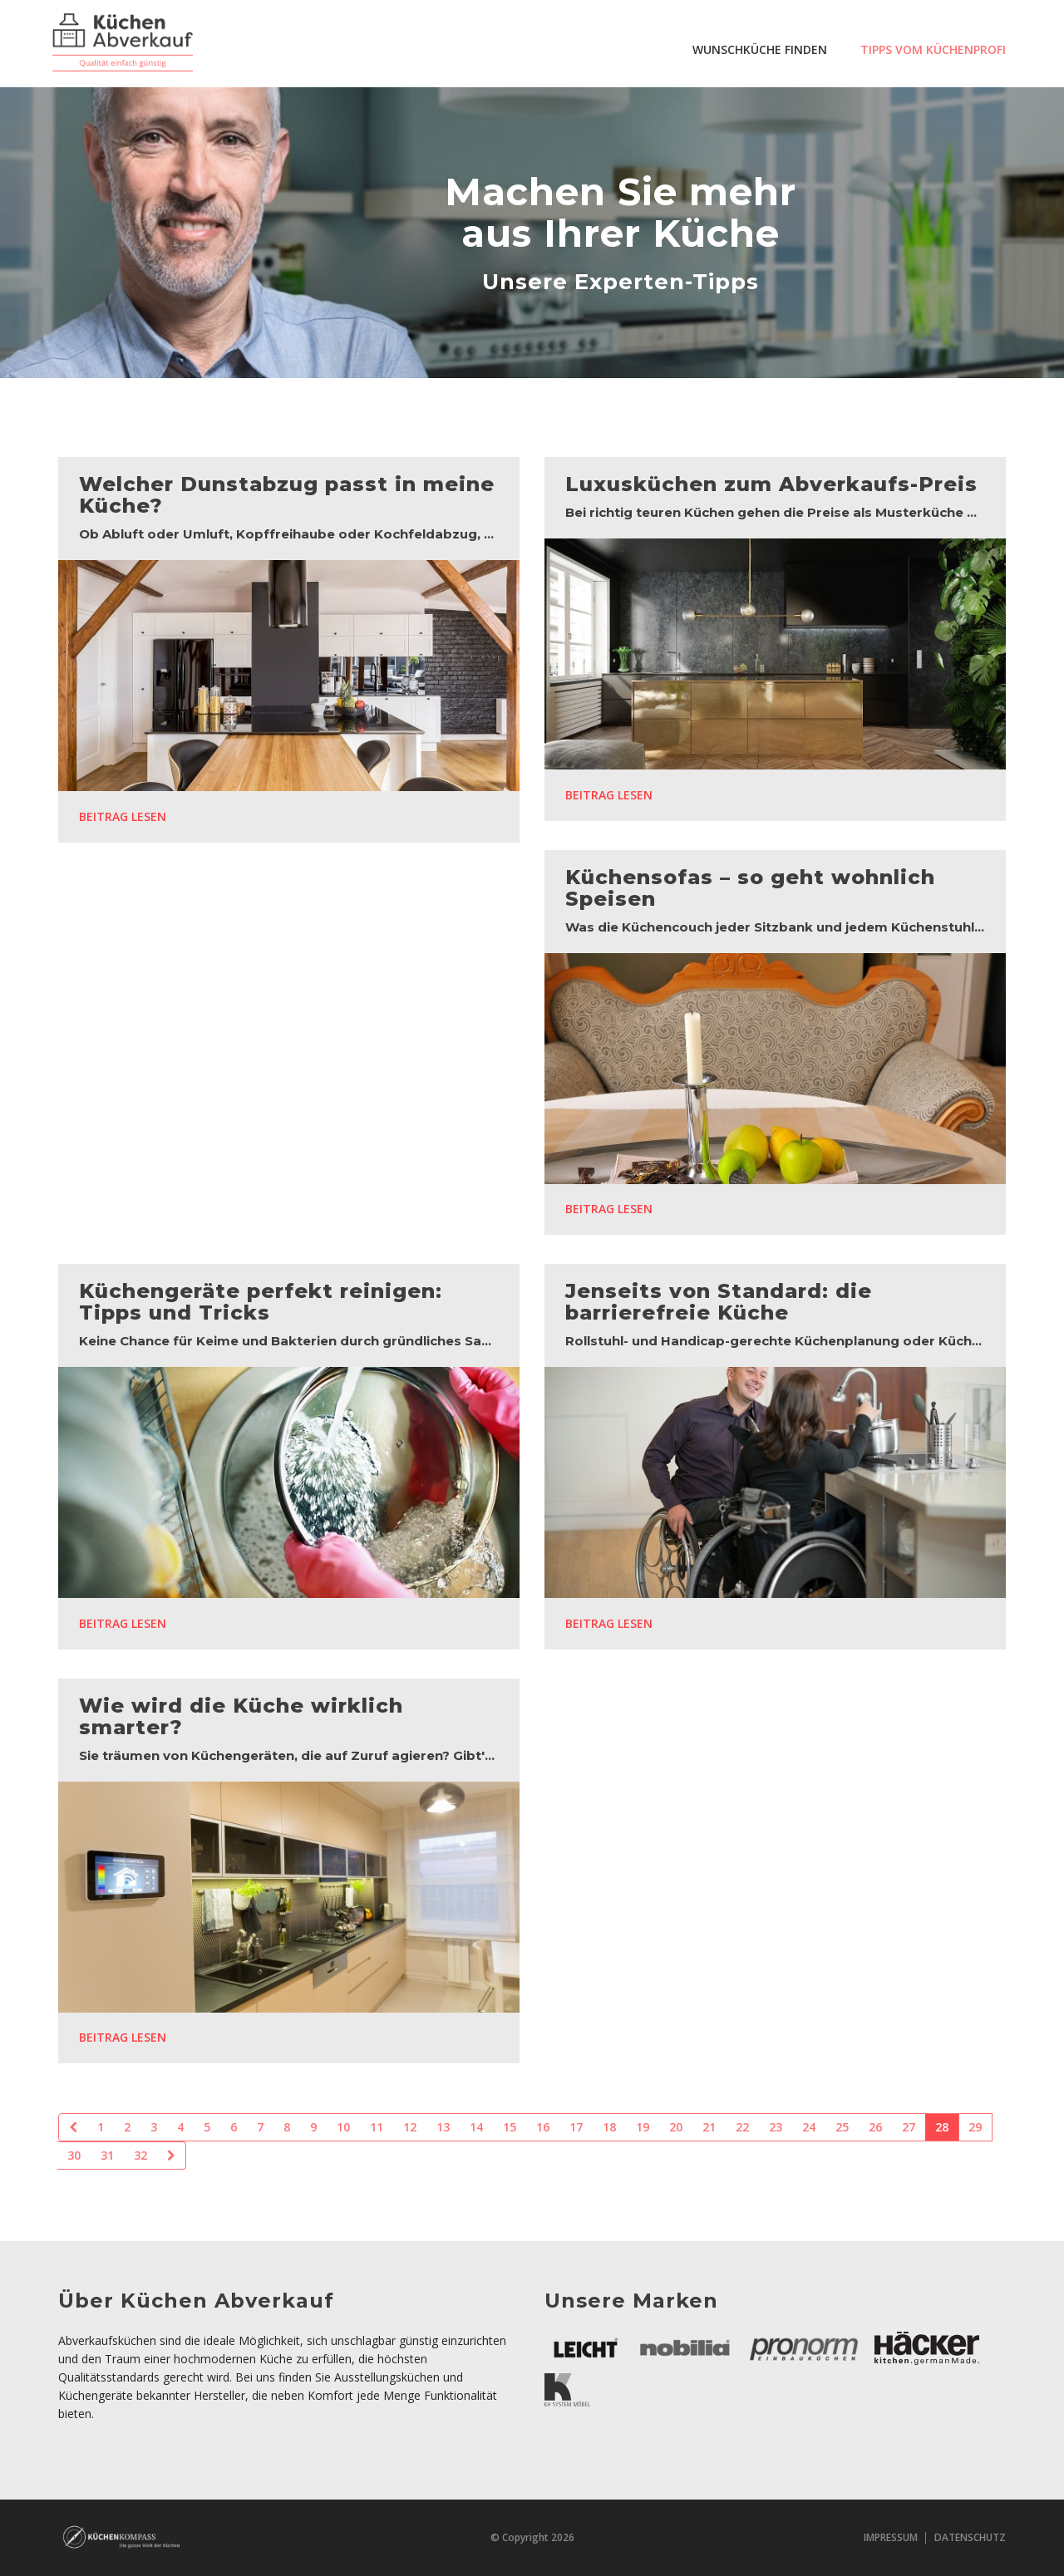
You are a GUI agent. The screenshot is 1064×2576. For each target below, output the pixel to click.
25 (842, 2127)
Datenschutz (970, 2537)
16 (542, 2127)
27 (908, 2127)
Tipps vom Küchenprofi (933, 49)
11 (376, 2127)
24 (808, 2127)
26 (875, 2127)
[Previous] (73, 2127)
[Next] (171, 2155)
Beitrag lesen (122, 816)
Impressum (891, 2537)
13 (443, 2127)
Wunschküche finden (759, 49)
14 (476, 2127)
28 (941, 2127)
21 (709, 2127)
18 (609, 2127)
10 (343, 2127)
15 (509, 2127)
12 (409, 2127)
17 (576, 2127)
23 (775, 2127)
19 (642, 2127)
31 (107, 2155)
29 (975, 2127)
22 (742, 2127)
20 (675, 2127)
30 (74, 2155)
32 (140, 2155)
